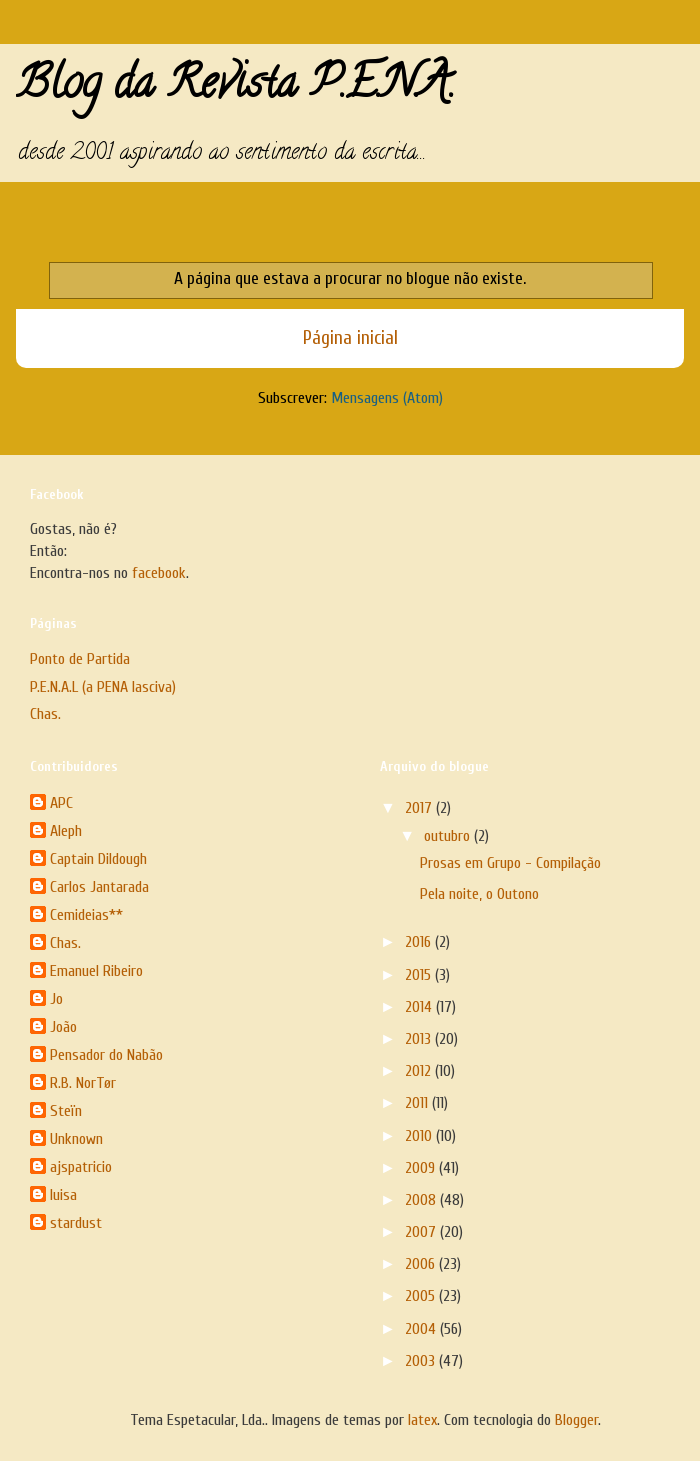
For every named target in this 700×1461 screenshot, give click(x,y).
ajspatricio (81, 1167)
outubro (449, 836)
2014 (420, 1007)
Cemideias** (86, 915)
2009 (422, 1168)
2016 (420, 942)
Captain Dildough (98, 859)
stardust (76, 1223)
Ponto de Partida (80, 659)
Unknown (76, 1139)
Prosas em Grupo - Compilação (510, 863)
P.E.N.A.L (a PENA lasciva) (103, 687)
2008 (422, 1200)
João (63, 1027)
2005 (422, 1296)
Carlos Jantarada (99, 887)
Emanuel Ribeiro (96, 971)
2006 (422, 1264)
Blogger (576, 1420)
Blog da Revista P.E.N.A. (235, 88)
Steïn (66, 1111)
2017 (420, 808)
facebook (159, 573)
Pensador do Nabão (106, 1055)
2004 (422, 1329)
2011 (418, 1103)
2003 (422, 1361)
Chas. (45, 714)
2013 (420, 1039)
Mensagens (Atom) (387, 398)
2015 (420, 975)
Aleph (66, 831)
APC (61, 803)
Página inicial (350, 338)
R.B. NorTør (83, 1083)
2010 (420, 1136)
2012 (420, 1071)
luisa (63, 1195)
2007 (422, 1232)
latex (422, 1420)
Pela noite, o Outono (479, 894)
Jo (56, 999)
